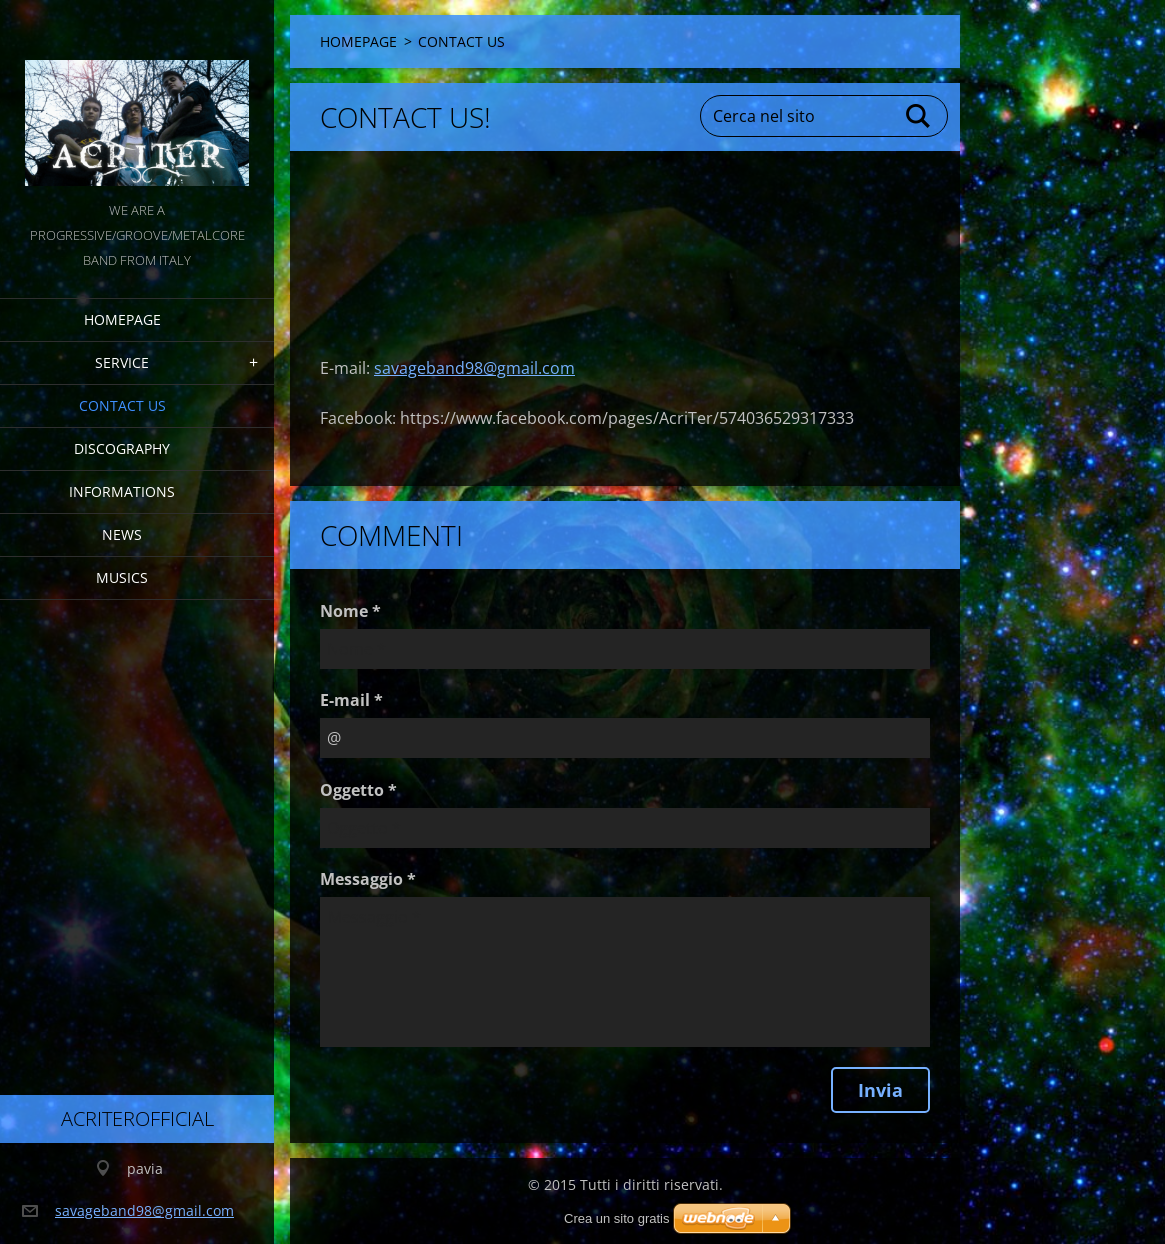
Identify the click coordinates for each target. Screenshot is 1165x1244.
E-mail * (351, 700)
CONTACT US (122, 405)
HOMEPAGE (122, 319)
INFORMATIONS (122, 491)
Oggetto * (358, 790)
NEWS (122, 534)
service (122, 362)
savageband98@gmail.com (474, 368)
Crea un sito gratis (617, 1218)
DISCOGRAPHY (122, 448)
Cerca (919, 116)
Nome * (350, 611)
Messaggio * (368, 879)
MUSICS (122, 577)
